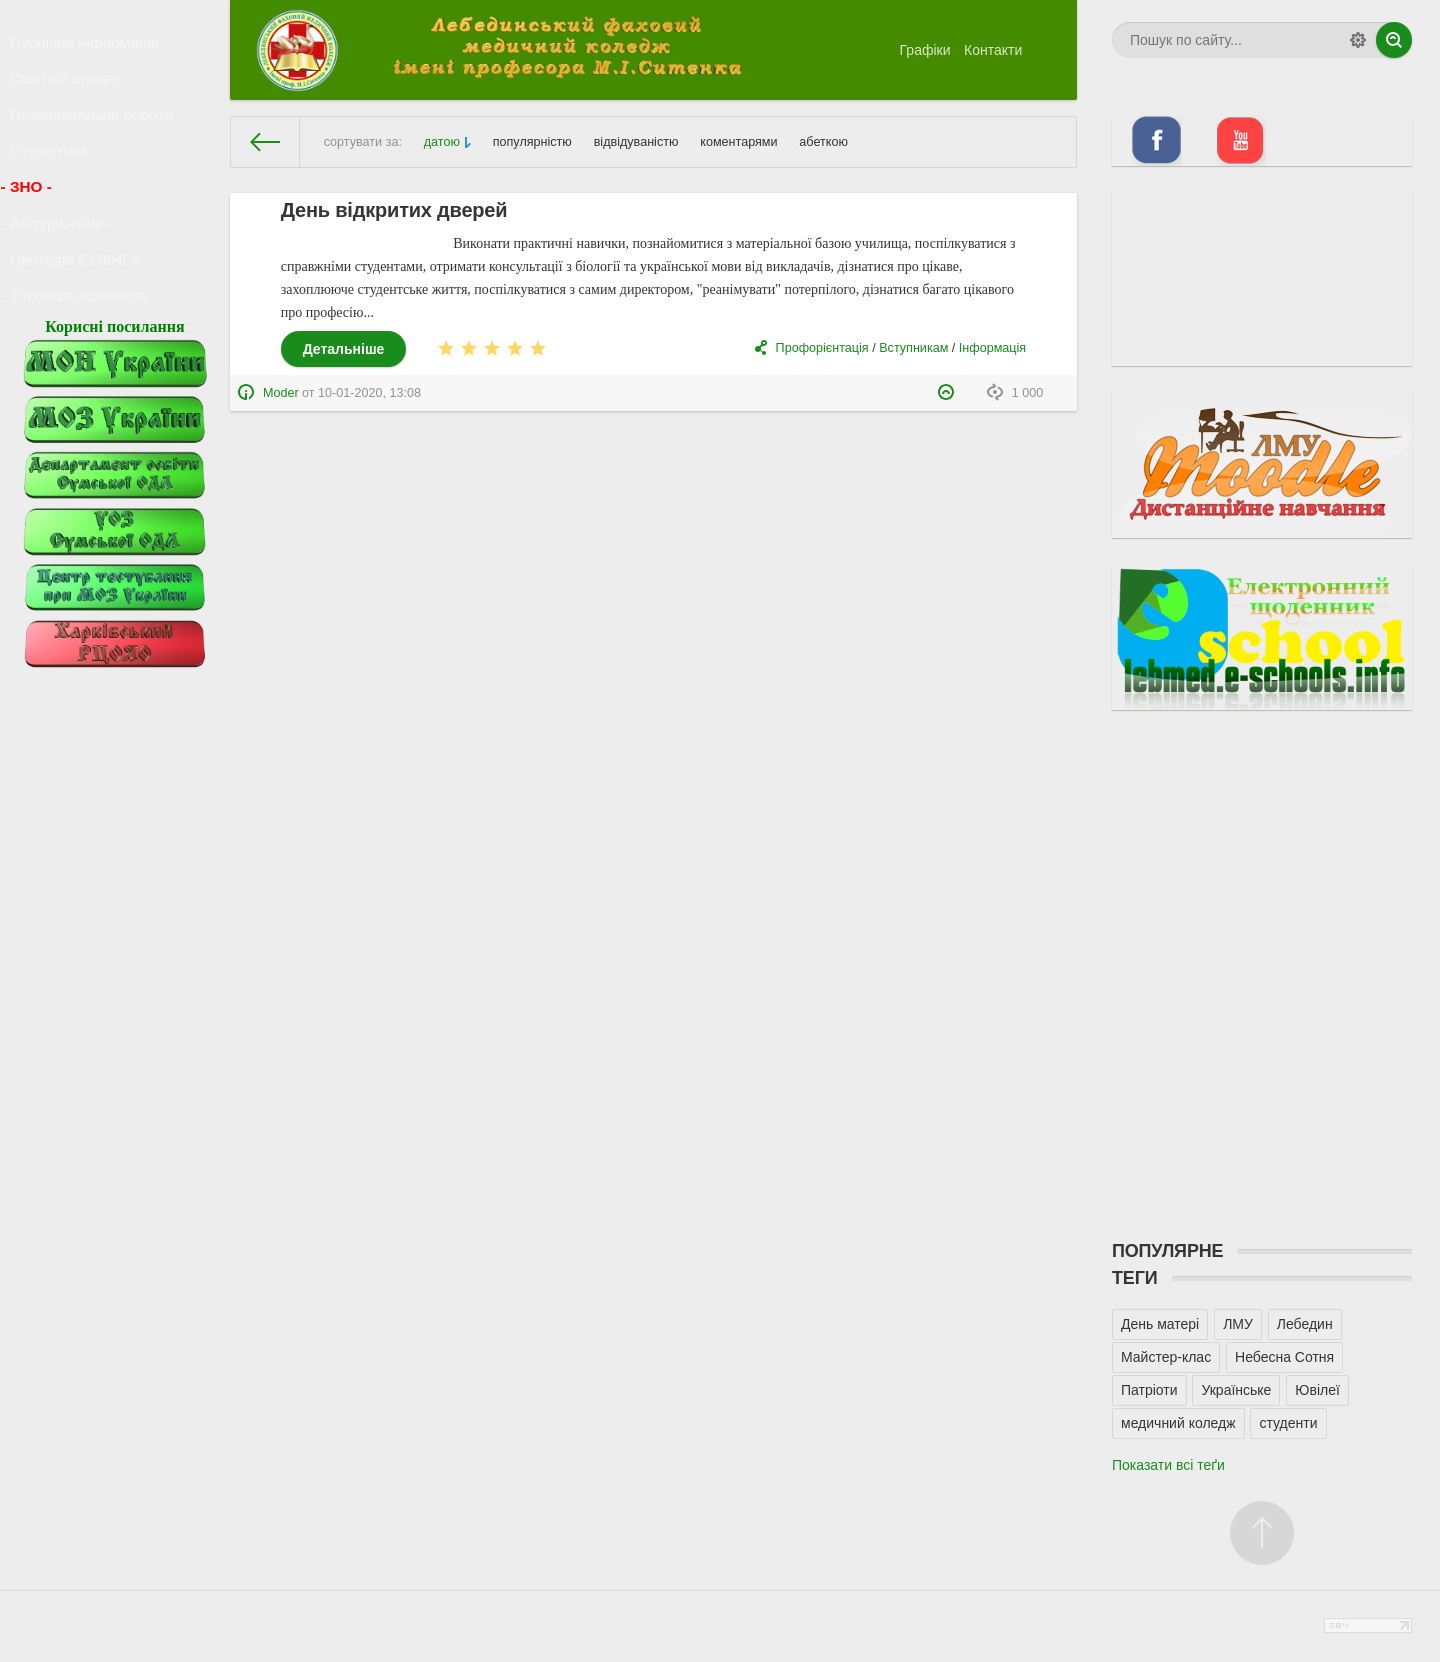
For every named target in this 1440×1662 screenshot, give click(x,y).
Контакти (993, 50)
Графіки (925, 50)
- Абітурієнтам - (60, 165)
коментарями (738, 142)
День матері (1160, 1324)
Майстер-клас (1166, 1357)
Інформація (992, 348)
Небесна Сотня (1284, 1357)
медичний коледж (1178, 1423)
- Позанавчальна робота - (93, 88)
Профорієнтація (822, 348)
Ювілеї (1317, 1390)
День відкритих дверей (394, 210)
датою (442, 142)
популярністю (532, 142)
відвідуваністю (636, 142)
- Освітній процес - (70, 63)
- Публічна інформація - (87, 37)
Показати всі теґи (1168, 1465)
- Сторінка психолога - (81, 216)
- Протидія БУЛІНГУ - (78, 191)
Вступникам (913, 348)
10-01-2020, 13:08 (369, 393)
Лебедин (1305, 1324)
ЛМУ (1238, 1324)
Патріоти (1149, 1390)
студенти (1288, 1423)
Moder (281, 393)
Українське (1236, 1390)
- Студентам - (54, 114)
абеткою (823, 142)
